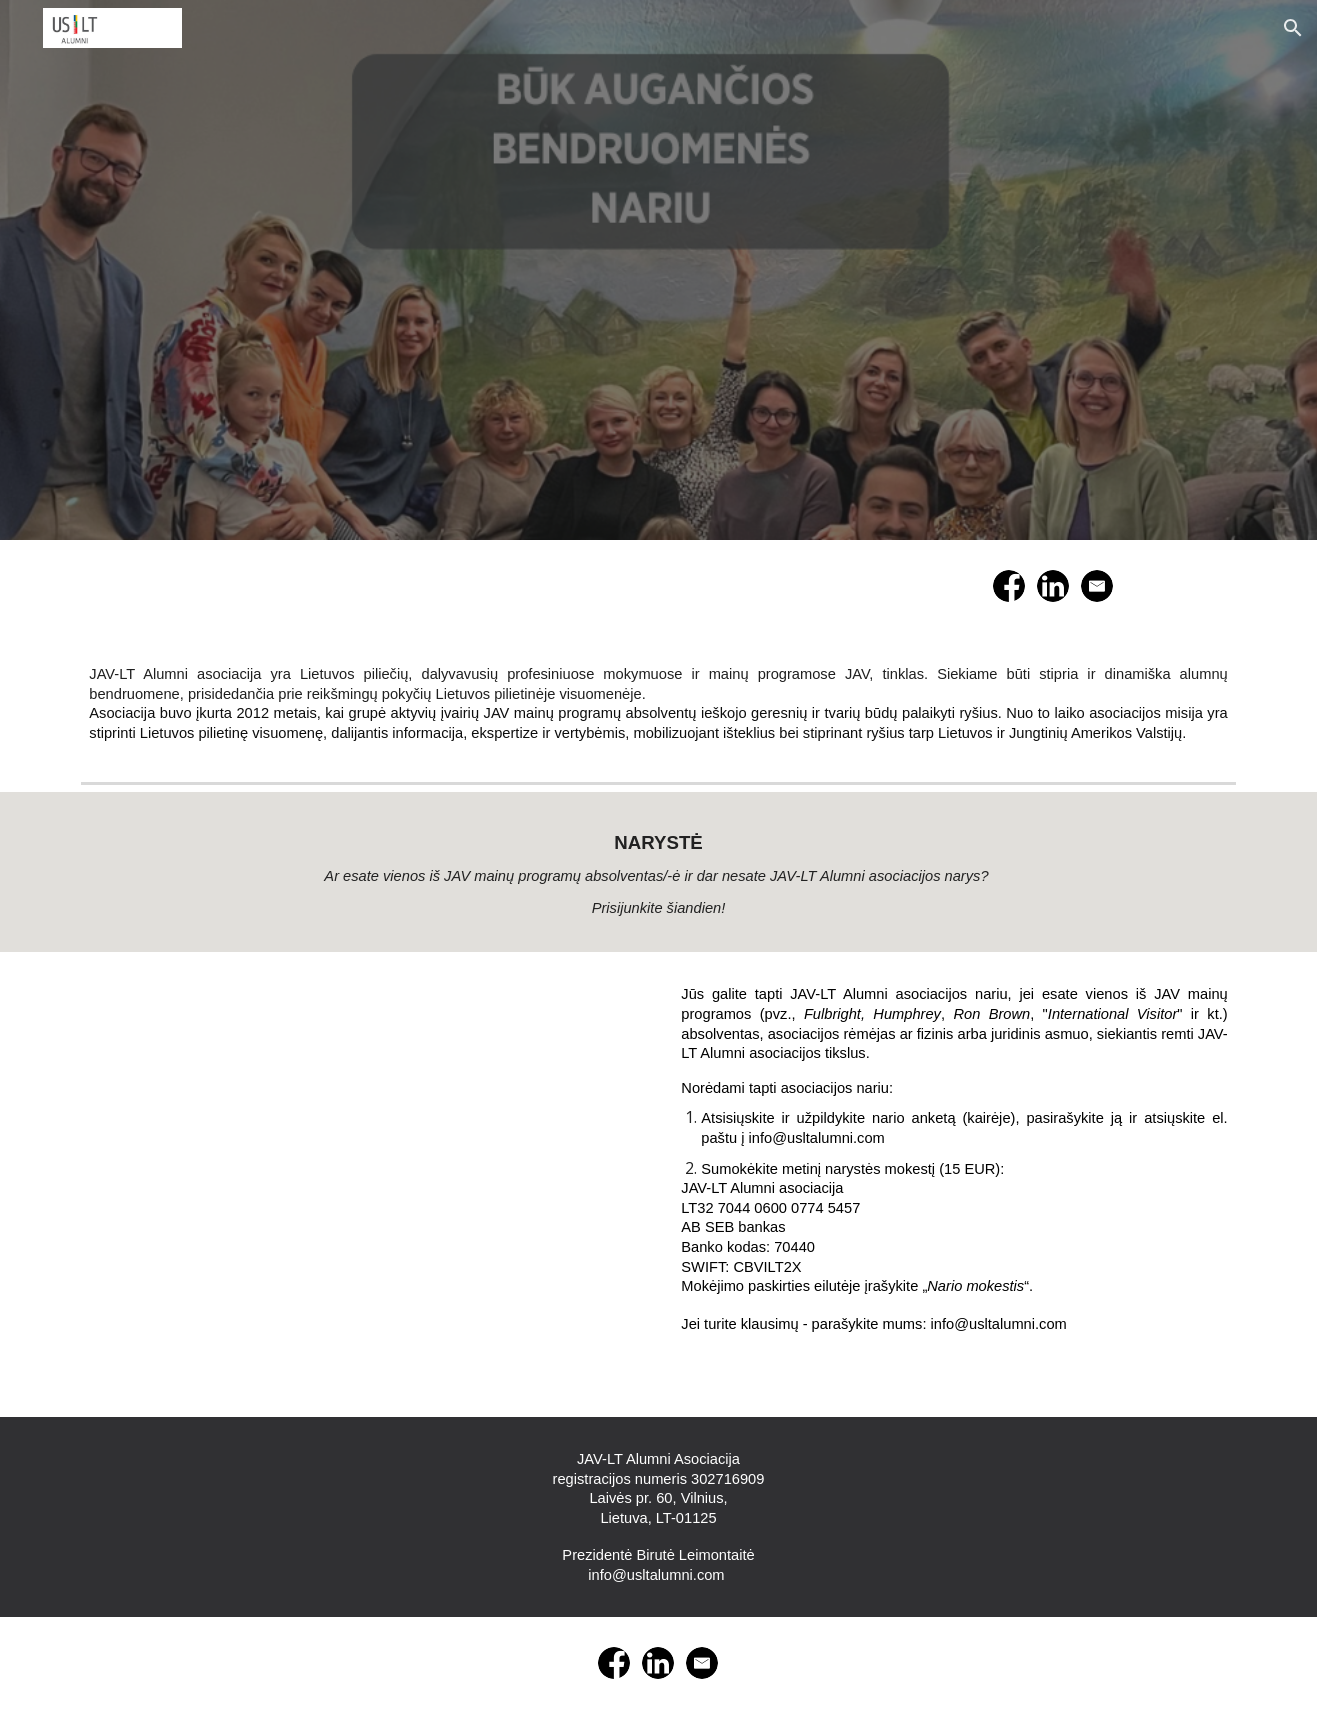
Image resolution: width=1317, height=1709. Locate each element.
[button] (1293, 28)
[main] (658, 703)
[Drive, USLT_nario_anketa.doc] (362, 1184)
